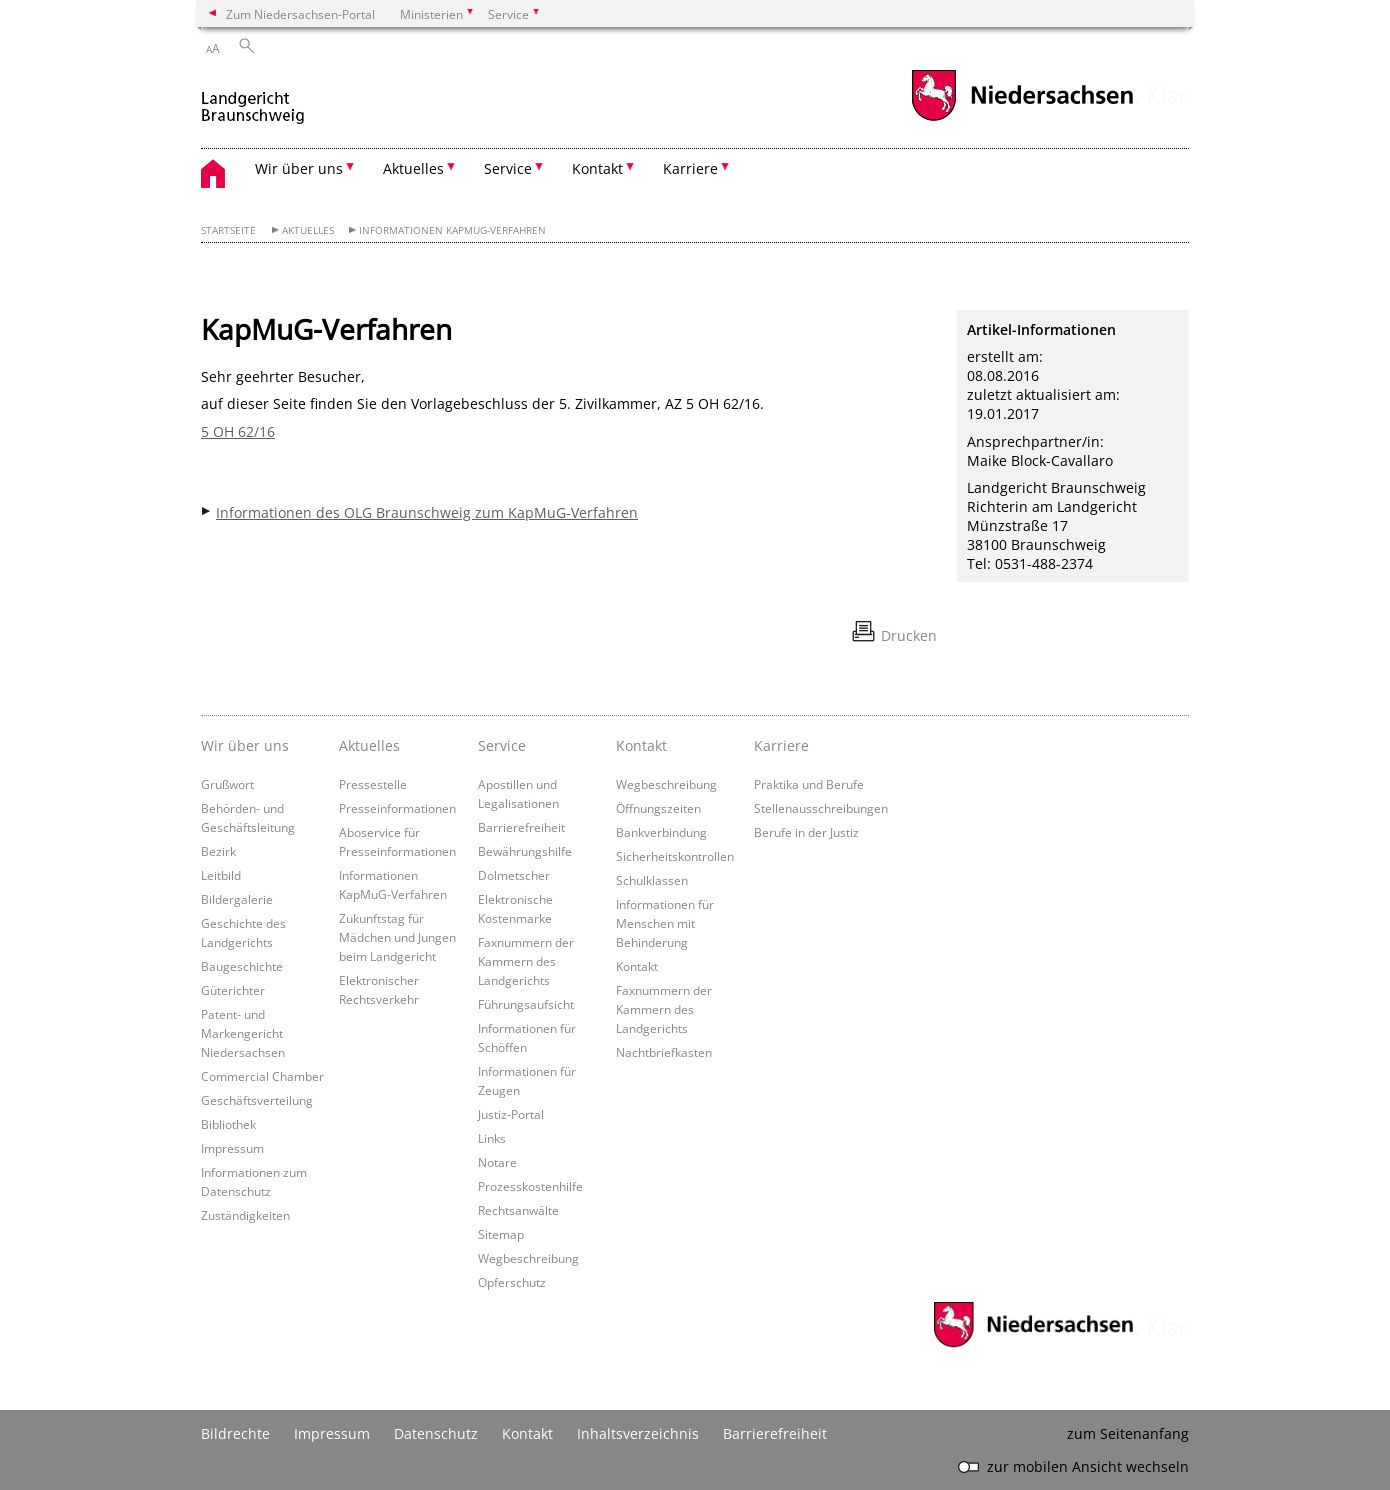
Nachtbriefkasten (664, 1052)
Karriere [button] (690, 168)
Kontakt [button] (597, 168)
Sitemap (501, 1234)
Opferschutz (512, 1282)
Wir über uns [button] (299, 168)
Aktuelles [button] (413, 168)
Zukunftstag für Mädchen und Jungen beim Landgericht (397, 937)
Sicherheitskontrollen (675, 856)
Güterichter (233, 990)
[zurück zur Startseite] (253, 98)
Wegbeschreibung (528, 1258)
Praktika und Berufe (809, 784)
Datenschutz (436, 1433)
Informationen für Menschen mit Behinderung (665, 923)
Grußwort (227, 784)
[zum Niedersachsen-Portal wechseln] (1022, 118)
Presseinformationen (397, 808)
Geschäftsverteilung (257, 1100)
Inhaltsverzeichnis (638, 1433)
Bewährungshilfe (525, 851)
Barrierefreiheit (521, 827)
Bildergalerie (237, 899)
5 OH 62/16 (238, 431)
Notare (497, 1162)
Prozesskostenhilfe (530, 1186)
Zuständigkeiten (245, 1215)
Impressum (232, 1148)
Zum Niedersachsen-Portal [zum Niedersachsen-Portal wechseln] (300, 14)
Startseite (228, 230)
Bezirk (218, 851)
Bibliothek (228, 1124)
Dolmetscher (514, 875)
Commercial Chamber (262, 1076)
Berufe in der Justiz (806, 832)
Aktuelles (308, 230)
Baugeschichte (242, 966)
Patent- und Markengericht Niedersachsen (243, 1033)
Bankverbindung (661, 832)
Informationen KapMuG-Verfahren (452, 230)
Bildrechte (235, 1433)
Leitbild (221, 875)
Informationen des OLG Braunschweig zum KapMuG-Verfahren (427, 512)
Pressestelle (373, 784)
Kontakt (637, 966)
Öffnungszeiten (658, 808)
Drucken (909, 635)
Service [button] (508, 168)
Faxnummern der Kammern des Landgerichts (526, 961)
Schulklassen (652, 880)
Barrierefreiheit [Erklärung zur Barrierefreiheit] (775, 1433)
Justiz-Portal (511, 1114)
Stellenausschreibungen (821, 808)
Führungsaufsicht (526, 1004)
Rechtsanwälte (518, 1210)
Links (492, 1138)
